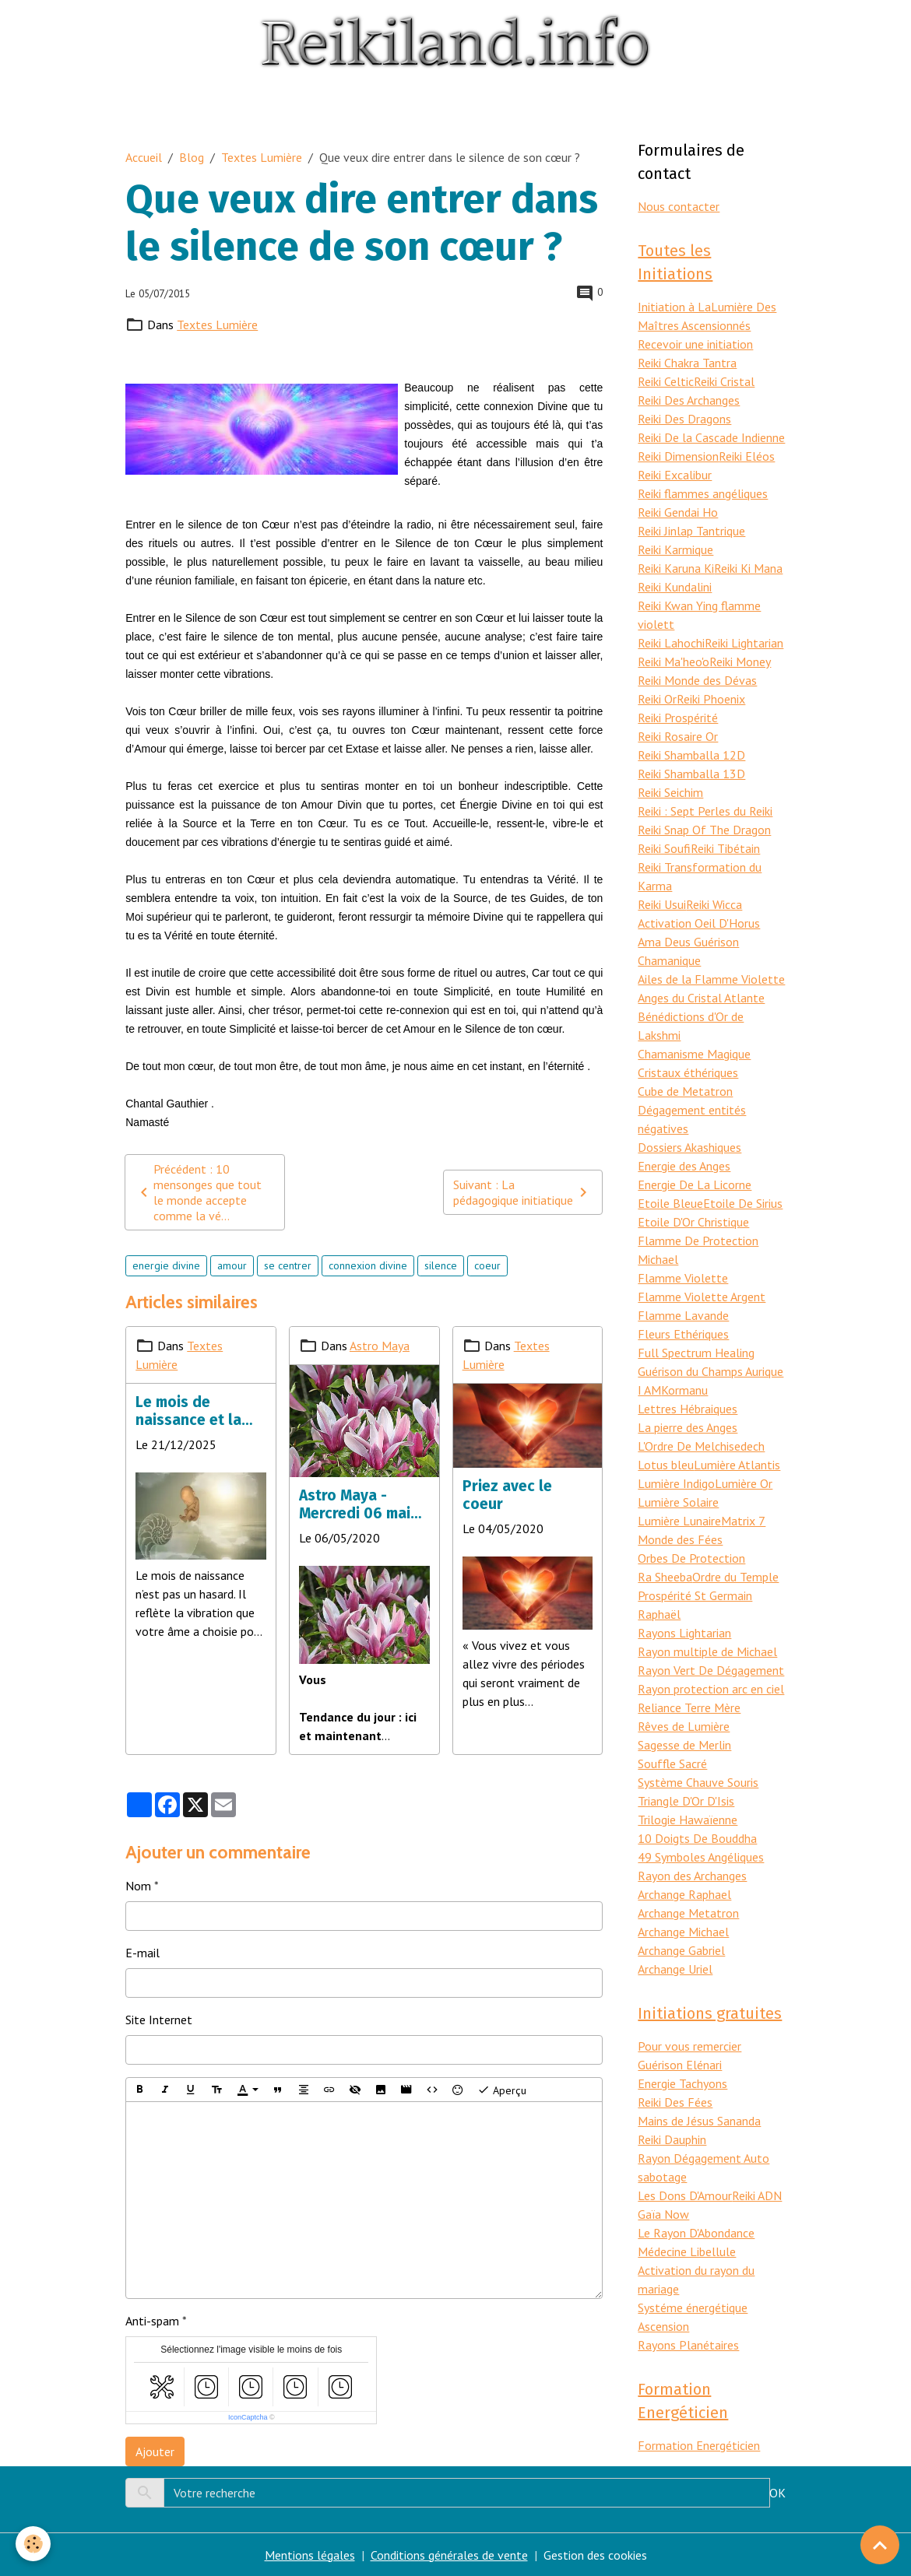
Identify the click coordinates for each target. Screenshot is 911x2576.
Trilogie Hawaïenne (687, 1819)
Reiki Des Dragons (684, 418)
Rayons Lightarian (684, 1633)
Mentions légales (310, 2555)
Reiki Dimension (678, 456)
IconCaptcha (248, 2417)
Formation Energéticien (699, 2445)
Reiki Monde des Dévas (697, 680)
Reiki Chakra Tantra (687, 362)
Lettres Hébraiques (687, 1408)
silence (440, 1265)
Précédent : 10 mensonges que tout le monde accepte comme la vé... (198, 1192)
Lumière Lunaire (679, 1520)
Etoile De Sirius (743, 1203)
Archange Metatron (688, 1913)
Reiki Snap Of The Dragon (704, 829)
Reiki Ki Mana (748, 568)
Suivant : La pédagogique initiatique (523, 1192)
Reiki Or (657, 699)
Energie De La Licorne (694, 1184)
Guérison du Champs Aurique (710, 1371)
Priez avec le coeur (507, 1495)
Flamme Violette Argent (701, 1296)
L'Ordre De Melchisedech (701, 1446)
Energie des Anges (684, 1166)
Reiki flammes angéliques (703, 493)
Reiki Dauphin (672, 2139)
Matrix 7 (743, 1520)
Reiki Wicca (714, 904)
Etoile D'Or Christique (693, 1222)
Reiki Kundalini (675, 587)
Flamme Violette (683, 1278)
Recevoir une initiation (695, 344)
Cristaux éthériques (688, 1072)
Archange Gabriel (681, 1950)
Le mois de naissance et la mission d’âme (188, 1411)
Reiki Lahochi (671, 643)
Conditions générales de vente (449, 2555)
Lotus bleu (666, 1464)
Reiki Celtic (666, 381)
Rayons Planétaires (688, 2345)
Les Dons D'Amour (685, 2195)
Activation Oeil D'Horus (699, 923)
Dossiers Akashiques (689, 1147)
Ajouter (154, 2451)
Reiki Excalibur (675, 475)
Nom (138, 1885)
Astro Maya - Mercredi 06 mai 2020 (354, 1504)
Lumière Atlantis (737, 1464)
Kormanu (684, 1390)
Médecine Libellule (687, 2251)
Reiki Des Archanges (689, 400)
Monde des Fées (680, 1539)
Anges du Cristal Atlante (701, 997)
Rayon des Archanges (692, 1875)
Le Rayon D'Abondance (696, 2233)
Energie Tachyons (682, 2083)
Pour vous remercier (689, 2046)
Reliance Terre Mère (689, 1707)
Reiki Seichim (670, 792)
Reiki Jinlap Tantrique (691, 531)
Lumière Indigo (676, 1483)
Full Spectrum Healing (696, 1352)
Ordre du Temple (735, 1577)
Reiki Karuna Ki (676, 568)
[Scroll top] (879, 2544)
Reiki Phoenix (711, 699)
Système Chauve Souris (698, 1782)
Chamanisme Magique (694, 1054)
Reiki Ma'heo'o (673, 661)
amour (232, 1265)
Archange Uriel (675, 1969)
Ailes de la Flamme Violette (711, 979)
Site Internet (158, 2019)
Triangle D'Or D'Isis (686, 1801)
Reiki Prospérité (678, 717)
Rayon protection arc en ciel (711, 1689)
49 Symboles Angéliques (701, 1857)
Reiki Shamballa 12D (691, 755)
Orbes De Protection (691, 1558)
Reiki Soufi (664, 848)
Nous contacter (678, 206)
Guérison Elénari (680, 2064)
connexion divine (368, 1265)
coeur (487, 1265)
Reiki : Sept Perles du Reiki (705, 811)
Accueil (143, 157)
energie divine (166, 1265)
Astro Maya (380, 1345)
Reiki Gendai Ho (678, 512)
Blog (191, 157)
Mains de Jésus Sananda (699, 2121)
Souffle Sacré (672, 1763)
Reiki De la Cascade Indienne (711, 437)
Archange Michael (683, 1931)
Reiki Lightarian (744, 643)
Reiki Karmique (675, 549)
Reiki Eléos (747, 456)
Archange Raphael (684, 1894)
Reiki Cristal (724, 381)
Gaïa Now (663, 2214)
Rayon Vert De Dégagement (711, 1670)
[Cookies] (33, 2543)
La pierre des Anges (687, 1427)
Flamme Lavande (683, 1315)
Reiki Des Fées (675, 2102)
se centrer (287, 1265)
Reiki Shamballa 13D (691, 773)
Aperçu (501, 2089)
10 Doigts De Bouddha (697, 1838)
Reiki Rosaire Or (678, 736)
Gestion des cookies (595, 2555)
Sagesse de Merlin (684, 1745)
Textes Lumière (261, 157)
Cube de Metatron (685, 1091)
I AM (649, 1390)
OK (777, 2493)
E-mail (142, 1952)
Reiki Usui (662, 904)
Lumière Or (743, 1483)
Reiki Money (740, 661)
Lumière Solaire (678, 1502)
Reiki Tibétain (725, 848)
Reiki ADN (757, 2195)
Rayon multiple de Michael (707, 1651)
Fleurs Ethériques (683, 1334)
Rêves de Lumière (684, 1726)
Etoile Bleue (670, 1203)
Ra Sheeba (665, 1577)
